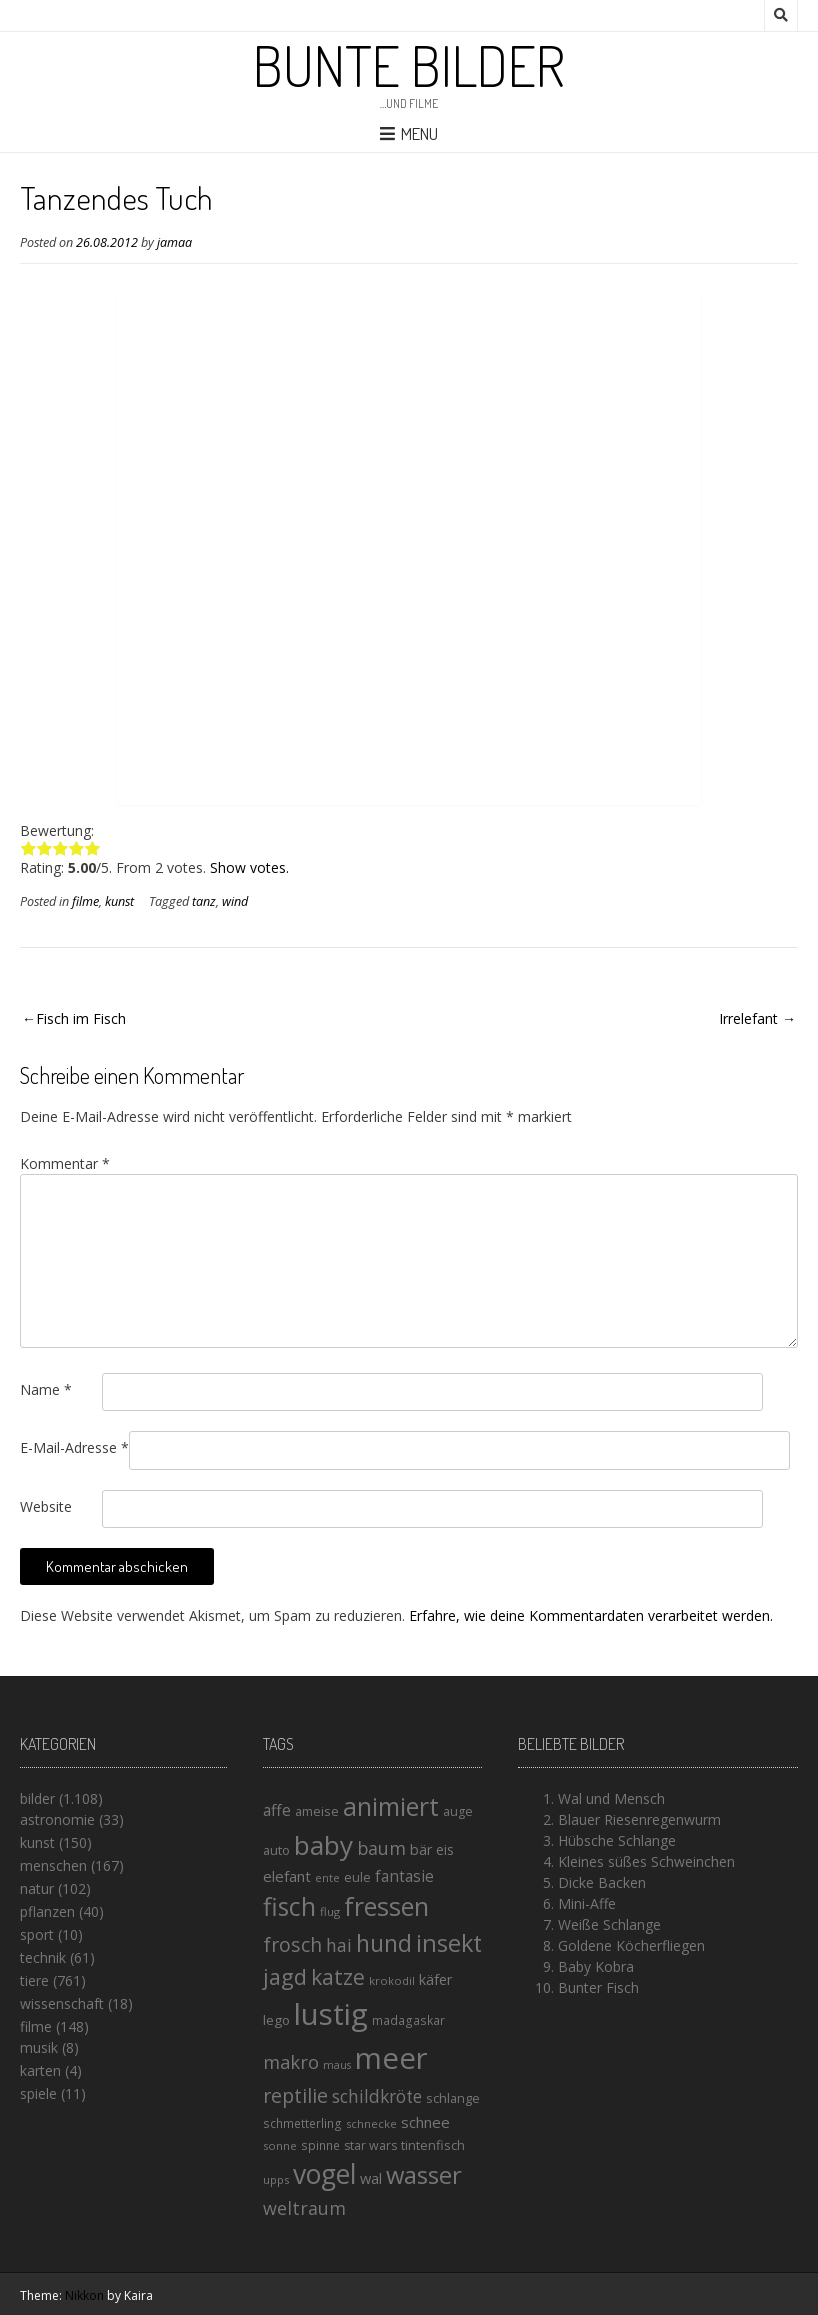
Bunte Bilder (409, 65)
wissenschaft (62, 2003)
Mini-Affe (587, 1903)
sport (37, 1934)
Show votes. (249, 867)
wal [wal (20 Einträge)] (371, 2178)
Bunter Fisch (598, 1987)
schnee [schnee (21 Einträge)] (425, 2122)
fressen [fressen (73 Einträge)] (386, 1906)
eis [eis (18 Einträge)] (445, 1849)
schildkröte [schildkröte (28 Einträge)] (377, 2096)
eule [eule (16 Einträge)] (357, 1877)
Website (46, 1506)
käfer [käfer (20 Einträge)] (436, 1979)
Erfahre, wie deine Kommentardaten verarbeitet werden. (591, 1615)
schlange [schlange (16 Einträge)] (453, 2098)
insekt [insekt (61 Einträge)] (449, 1943)
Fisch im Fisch (81, 1018)
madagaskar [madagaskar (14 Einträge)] (408, 2020)
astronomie (57, 1819)
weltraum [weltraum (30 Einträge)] (304, 2208)
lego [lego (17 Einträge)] (276, 2020)
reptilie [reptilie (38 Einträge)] (295, 2095)
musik (39, 2047)
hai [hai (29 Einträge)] (339, 1945)
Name (46, 1389)
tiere (34, 1980)
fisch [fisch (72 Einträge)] (289, 1906)
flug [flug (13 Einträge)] (330, 1911)
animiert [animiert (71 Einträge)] (391, 1806)
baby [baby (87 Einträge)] (323, 1845)
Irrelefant (748, 1018)
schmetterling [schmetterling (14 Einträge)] (302, 2123)
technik (43, 1957)
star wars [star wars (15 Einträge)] (370, 2145)
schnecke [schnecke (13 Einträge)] (371, 2123)
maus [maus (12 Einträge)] (337, 2065)
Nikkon (84, 2295)
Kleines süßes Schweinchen (646, 1861)
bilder (37, 1798)
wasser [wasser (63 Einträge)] (424, 2174)
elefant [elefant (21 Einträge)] (287, 1876)
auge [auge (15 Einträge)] (458, 1811)
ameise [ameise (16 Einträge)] (317, 1811)
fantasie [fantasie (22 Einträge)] (404, 1876)
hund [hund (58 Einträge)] (384, 1943)
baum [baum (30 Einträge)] (381, 1848)
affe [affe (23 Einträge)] (277, 1810)
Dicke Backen (602, 1882)
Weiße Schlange (609, 1924)
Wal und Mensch (611, 1798)
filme (85, 901)
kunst (119, 901)
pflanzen (47, 1911)
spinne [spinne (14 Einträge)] (320, 2145)
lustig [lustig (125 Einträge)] (331, 2014)
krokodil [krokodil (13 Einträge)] (392, 1980)
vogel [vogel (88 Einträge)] (324, 2174)
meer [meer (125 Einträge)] (391, 2058)
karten (40, 2070)
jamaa (174, 242)
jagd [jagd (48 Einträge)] (285, 1976)
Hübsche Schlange (617, 1840)
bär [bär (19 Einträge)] (421, 1849)
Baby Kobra (596, 1966)
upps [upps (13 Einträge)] (276, 2179)
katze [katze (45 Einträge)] (338, 1977)
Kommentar (65, 1163)
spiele (38, 2093)
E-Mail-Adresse (74, 1447)
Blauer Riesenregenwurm (639, 1819)
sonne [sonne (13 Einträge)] (280, 2145)
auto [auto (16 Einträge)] (276, 1850)
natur (37, 1888)
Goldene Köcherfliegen (631, 1945)
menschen (53, 1865)
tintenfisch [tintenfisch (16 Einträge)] (433, 2145)
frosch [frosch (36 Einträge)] (292, 1944)
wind (235, 901)
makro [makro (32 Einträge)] (291, 2061)
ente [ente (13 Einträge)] (327, 1877)
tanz (204, 901)
